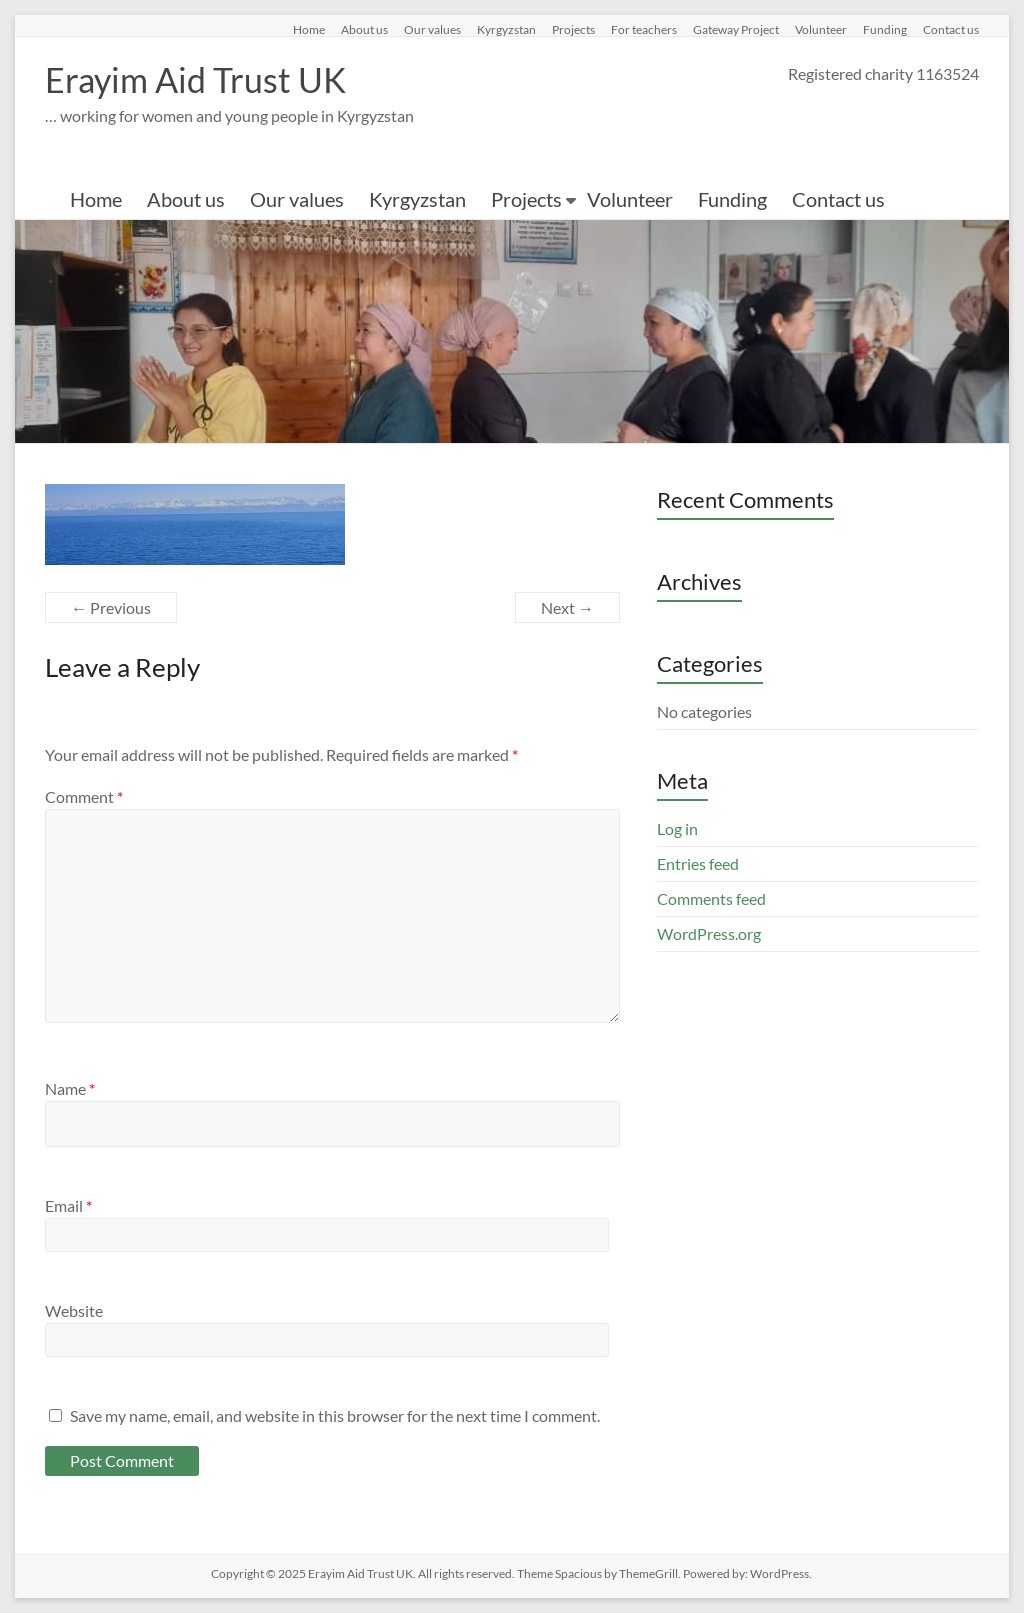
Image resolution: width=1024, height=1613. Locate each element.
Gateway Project (736, 29)
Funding (885, 29)
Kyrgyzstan (506, 29)
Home (309, 29)
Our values (432, 29)
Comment (84, 796)
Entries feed (698, 863)
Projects (573, 29)
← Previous (111, 607)
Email (68, 1205)
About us (364, 29)
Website (74, 1310)
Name (70, 1088)
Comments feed (711, 898)
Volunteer (821, 29)
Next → (567, 607)
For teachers (644, 29)
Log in (677, 828)
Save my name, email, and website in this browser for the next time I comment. (335, 1415)
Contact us (951, 29)
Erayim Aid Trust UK (203, 80)
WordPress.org (709, 933)
